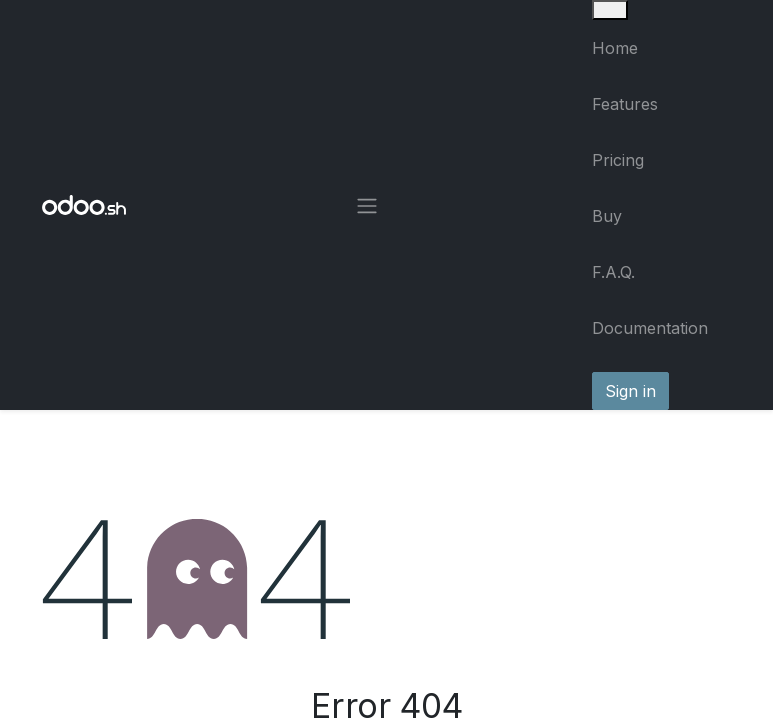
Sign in (630, 391)
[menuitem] (662, 48)
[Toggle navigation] (367, 205)
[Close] (610, 10)
